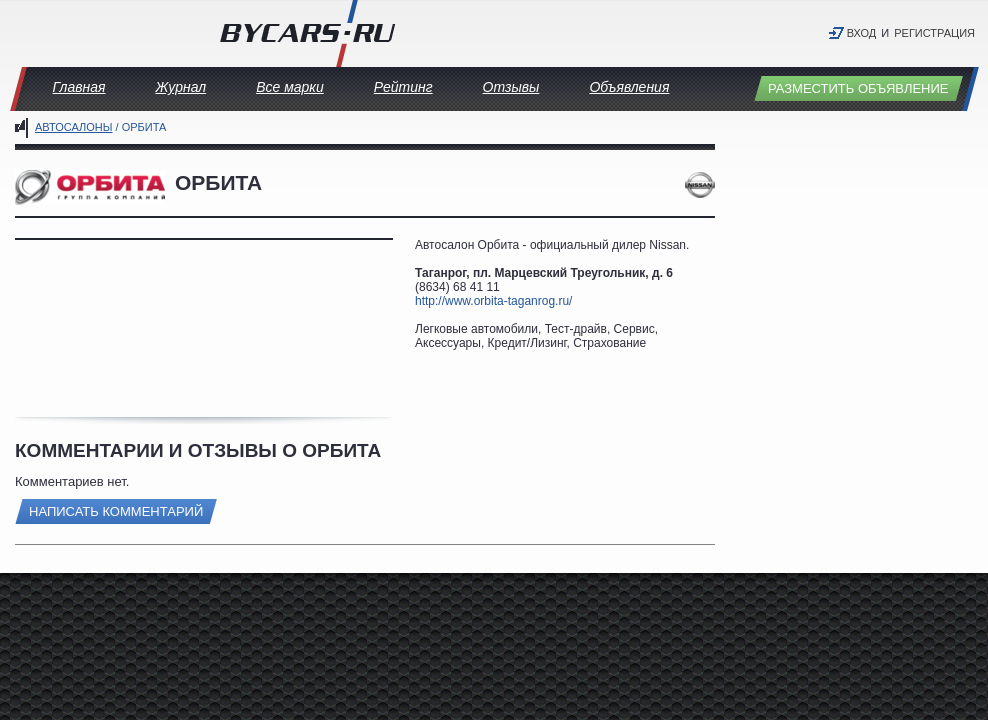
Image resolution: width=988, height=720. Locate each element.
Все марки (290, 87)
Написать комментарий (116, 511)
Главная (79, 87)
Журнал (180, 87)
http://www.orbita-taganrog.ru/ (493, 301)
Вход (862, 33)
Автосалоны (73, 127)
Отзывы (511, 87)
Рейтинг (403, 87)
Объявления (629, 87)
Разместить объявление (858, 88)
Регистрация (934, 33)
